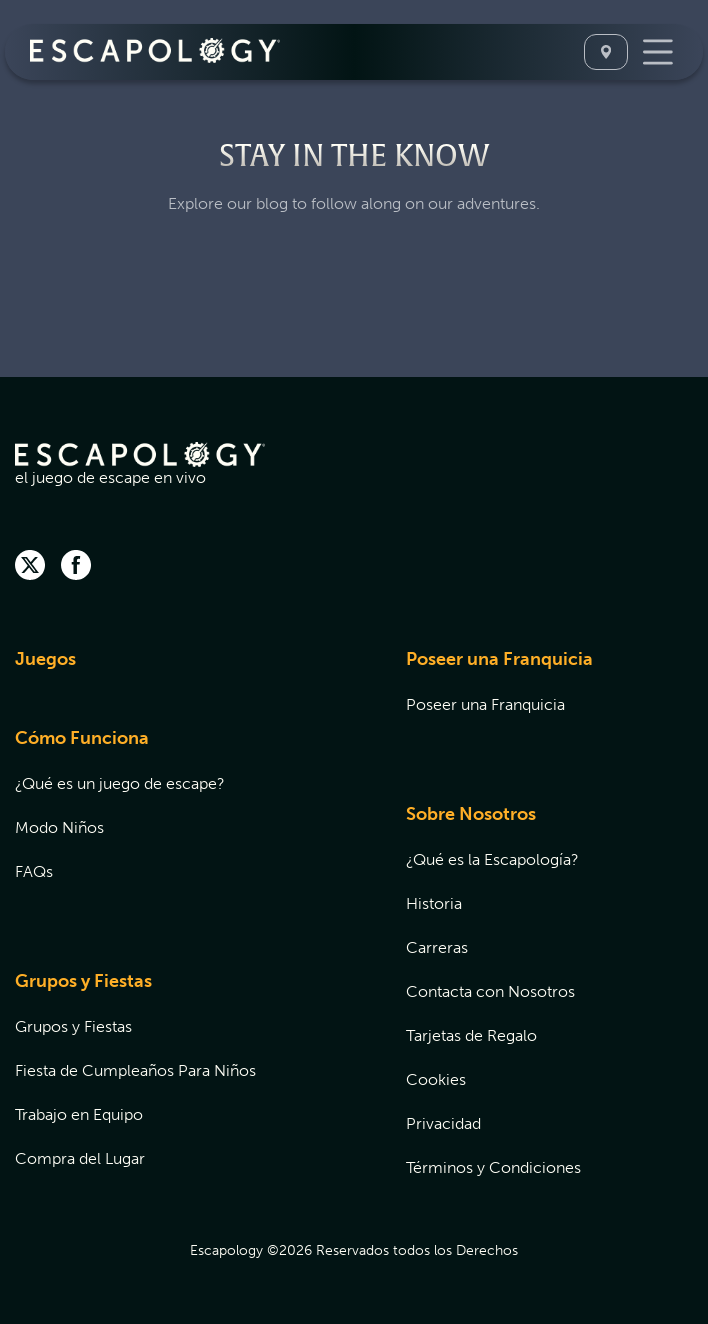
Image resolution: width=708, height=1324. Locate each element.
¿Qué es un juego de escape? (120, 783)
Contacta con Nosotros (490, 991)
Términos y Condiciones (493, 1167)
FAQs (34, 871)
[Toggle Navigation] (658, 52)
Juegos (45, 659)
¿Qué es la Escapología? (492, 859)
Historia (434, 903)
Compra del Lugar (80, 1158)
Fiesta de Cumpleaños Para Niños (135, 1070)
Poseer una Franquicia (499, 659)
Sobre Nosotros (471, 814)
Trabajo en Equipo (79, 1114)
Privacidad (443, 1123)
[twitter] (30, 567)
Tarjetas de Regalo (471, 1035)
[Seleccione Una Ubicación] (606, 52)
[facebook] (76, 567)
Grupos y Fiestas (83, 981)
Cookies (436, 1079)
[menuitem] (185, 671)
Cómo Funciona (82, 738)
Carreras (437, 947)
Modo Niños (59, 827)
